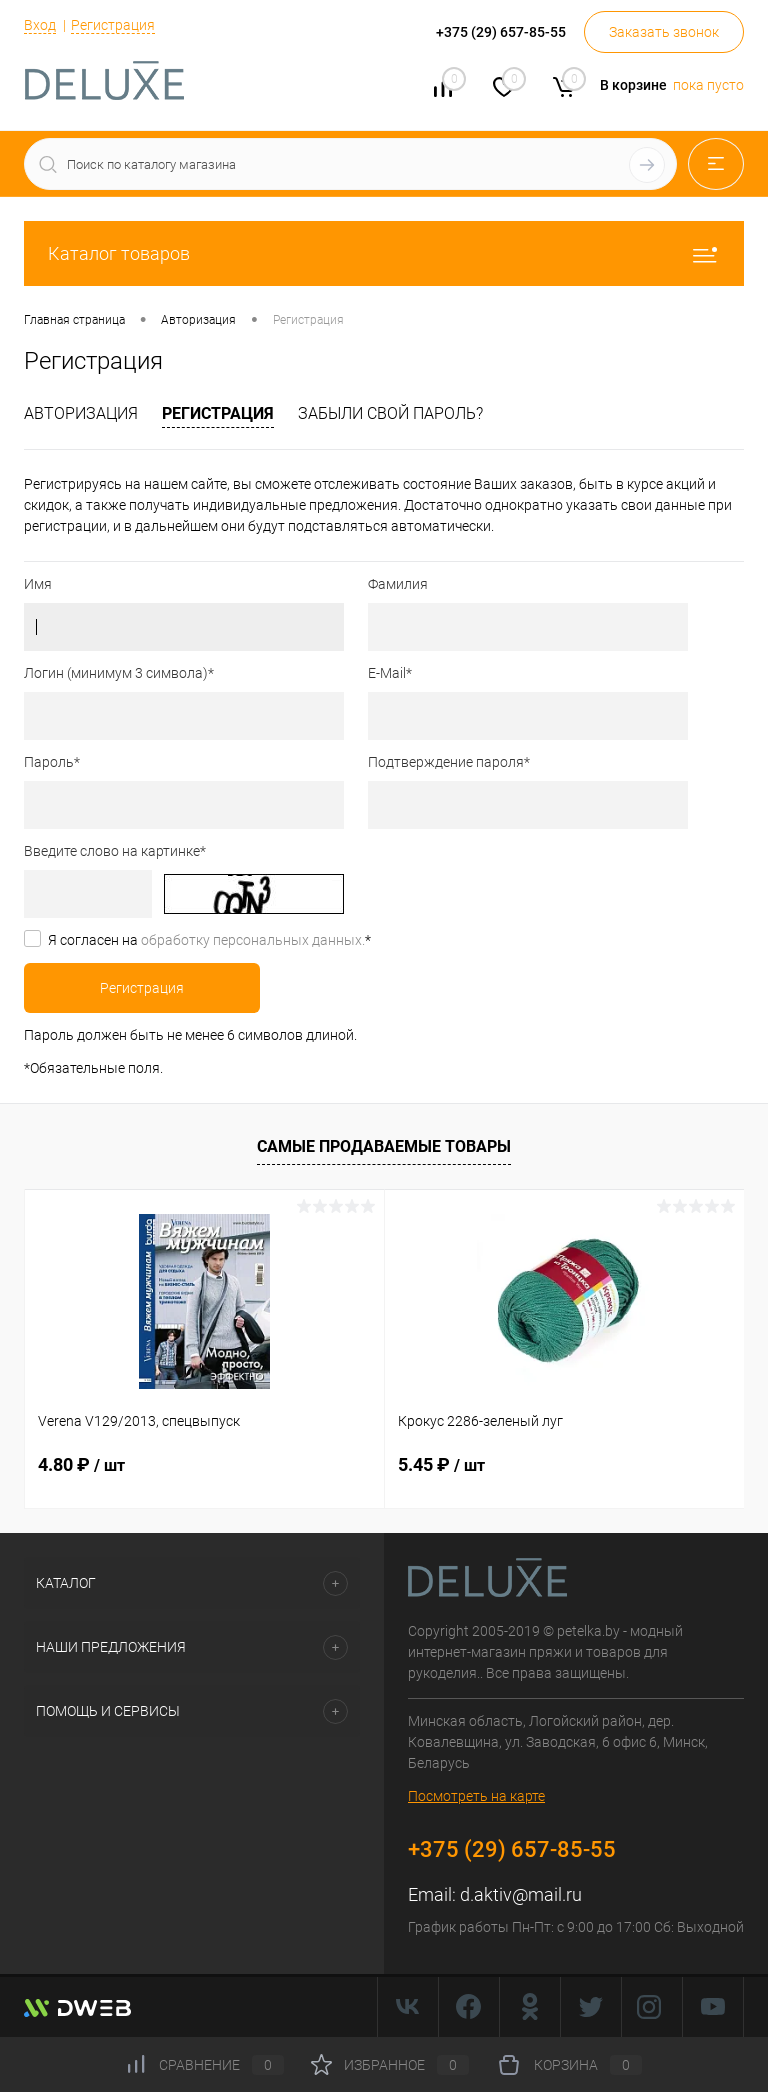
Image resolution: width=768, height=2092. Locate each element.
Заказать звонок (664, 32)
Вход (40, 25)
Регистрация (113, 25)
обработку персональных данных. (253, 940)
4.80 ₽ (81, 1464)
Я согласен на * (209, 940)
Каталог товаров (384, 253)
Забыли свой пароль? (390, 413)
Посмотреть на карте (476, 1796)
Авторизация (81, 413)
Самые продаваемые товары (384, 1146)
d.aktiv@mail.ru (521, 1894)
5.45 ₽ (441, 1464)
